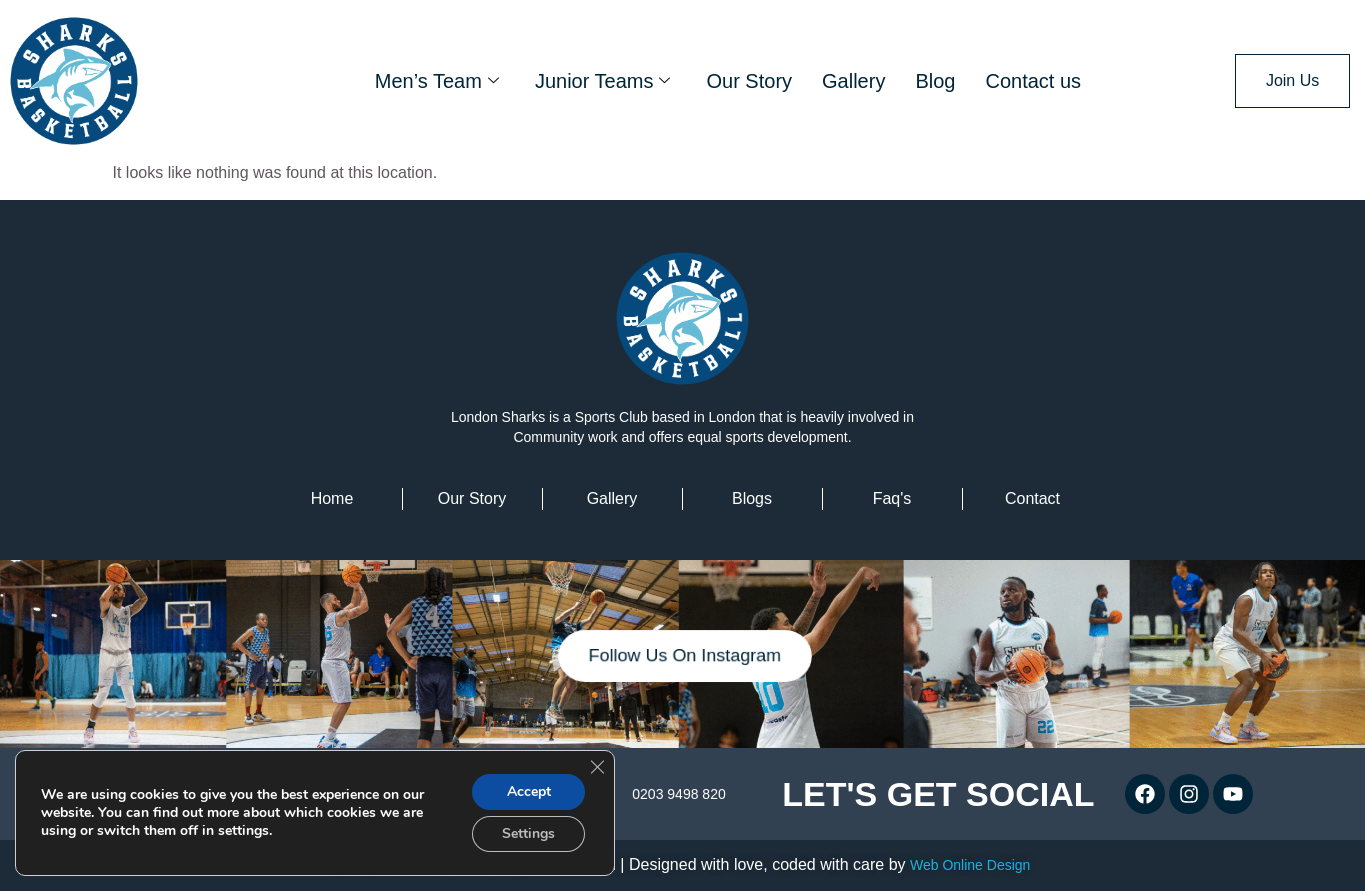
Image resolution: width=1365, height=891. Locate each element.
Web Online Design (970, 865)
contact (1032, 498)
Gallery (853, 81)
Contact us (1033, 81)
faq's (892, 498)
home (332, 498)
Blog (935, 81)
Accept (529, 791)
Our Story (749, 81)
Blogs (752, 498)
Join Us (1292, 80)
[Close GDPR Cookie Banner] (597, 767)
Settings (528, 833)
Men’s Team (437, 81)
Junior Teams (603, 81)
